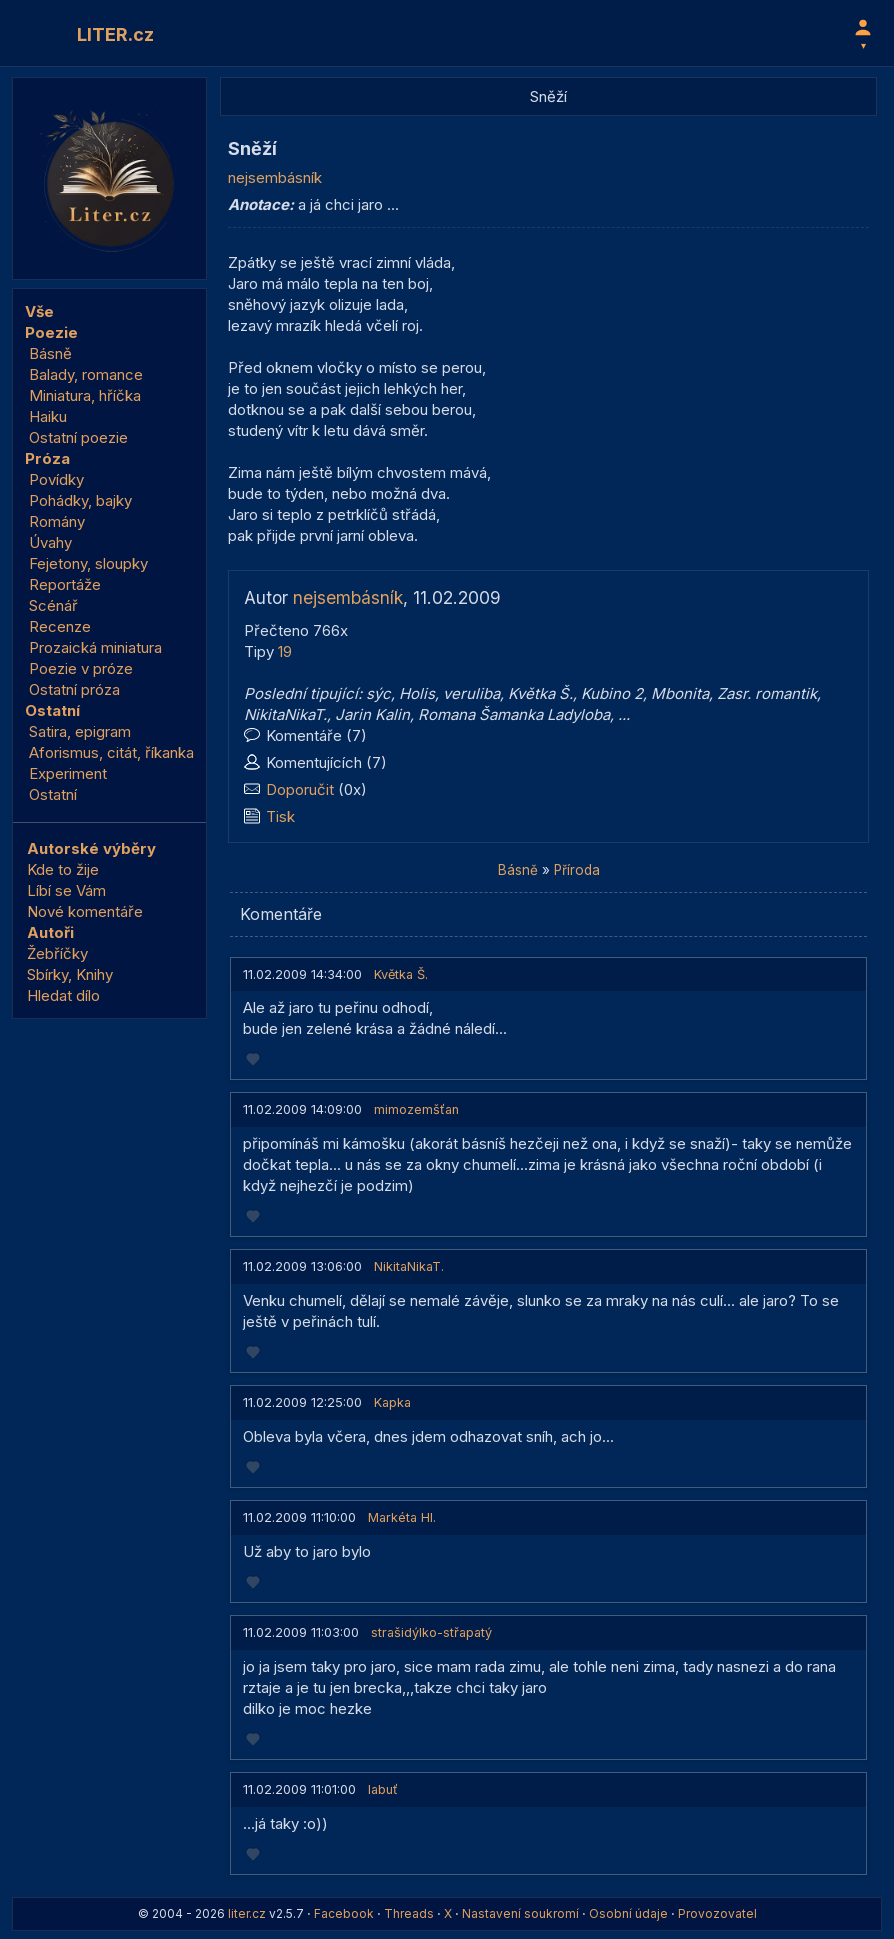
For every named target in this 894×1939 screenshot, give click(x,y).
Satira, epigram (80, 731)
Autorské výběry (91, 848)
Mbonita (680, 693)
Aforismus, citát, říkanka (111, 752)
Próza (47, 458)
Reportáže (65, 584)
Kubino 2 (612, 693)
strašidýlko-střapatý (431, 1632)
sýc (378, 693)
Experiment (68, 773)
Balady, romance (86, 374)
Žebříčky (57, 953)
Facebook (344, 1913)
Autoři (50, 932)
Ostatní (52, 710)
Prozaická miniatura (95, 647)
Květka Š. (540, 693)
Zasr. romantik (767, 693)
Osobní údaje (628, 1913)
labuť (383, 1789)
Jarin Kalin (372, 714)
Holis (417, 693)
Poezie (51, 332)
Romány (57, 521)
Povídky (56, 479)
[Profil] (863, 33)
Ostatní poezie (78, 437)
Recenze (60, 626)
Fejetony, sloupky (88, 563)
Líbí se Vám (66, 890)
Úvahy (50, 542)
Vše (39, 311)
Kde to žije (63, 869)
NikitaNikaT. (285, 714)
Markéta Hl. (402, 1517)
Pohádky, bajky (80, 500)
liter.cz (247, 1913)
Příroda (577, 870)
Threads (409, 1913)
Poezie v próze (81, 668)
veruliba (471, 693)
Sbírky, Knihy (70, 974)
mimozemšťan (416, 1109)
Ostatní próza (74, 689)
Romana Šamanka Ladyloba (514, 714)
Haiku (48, 416)
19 (285, 651)
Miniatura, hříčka (85, 395)
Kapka (392, 1402)
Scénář (53, 605)
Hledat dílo (63, 995)
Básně (50, 353)
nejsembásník (275, 177)
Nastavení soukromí (520, 1913)
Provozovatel (717, 1913)
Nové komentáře (85, 911)
